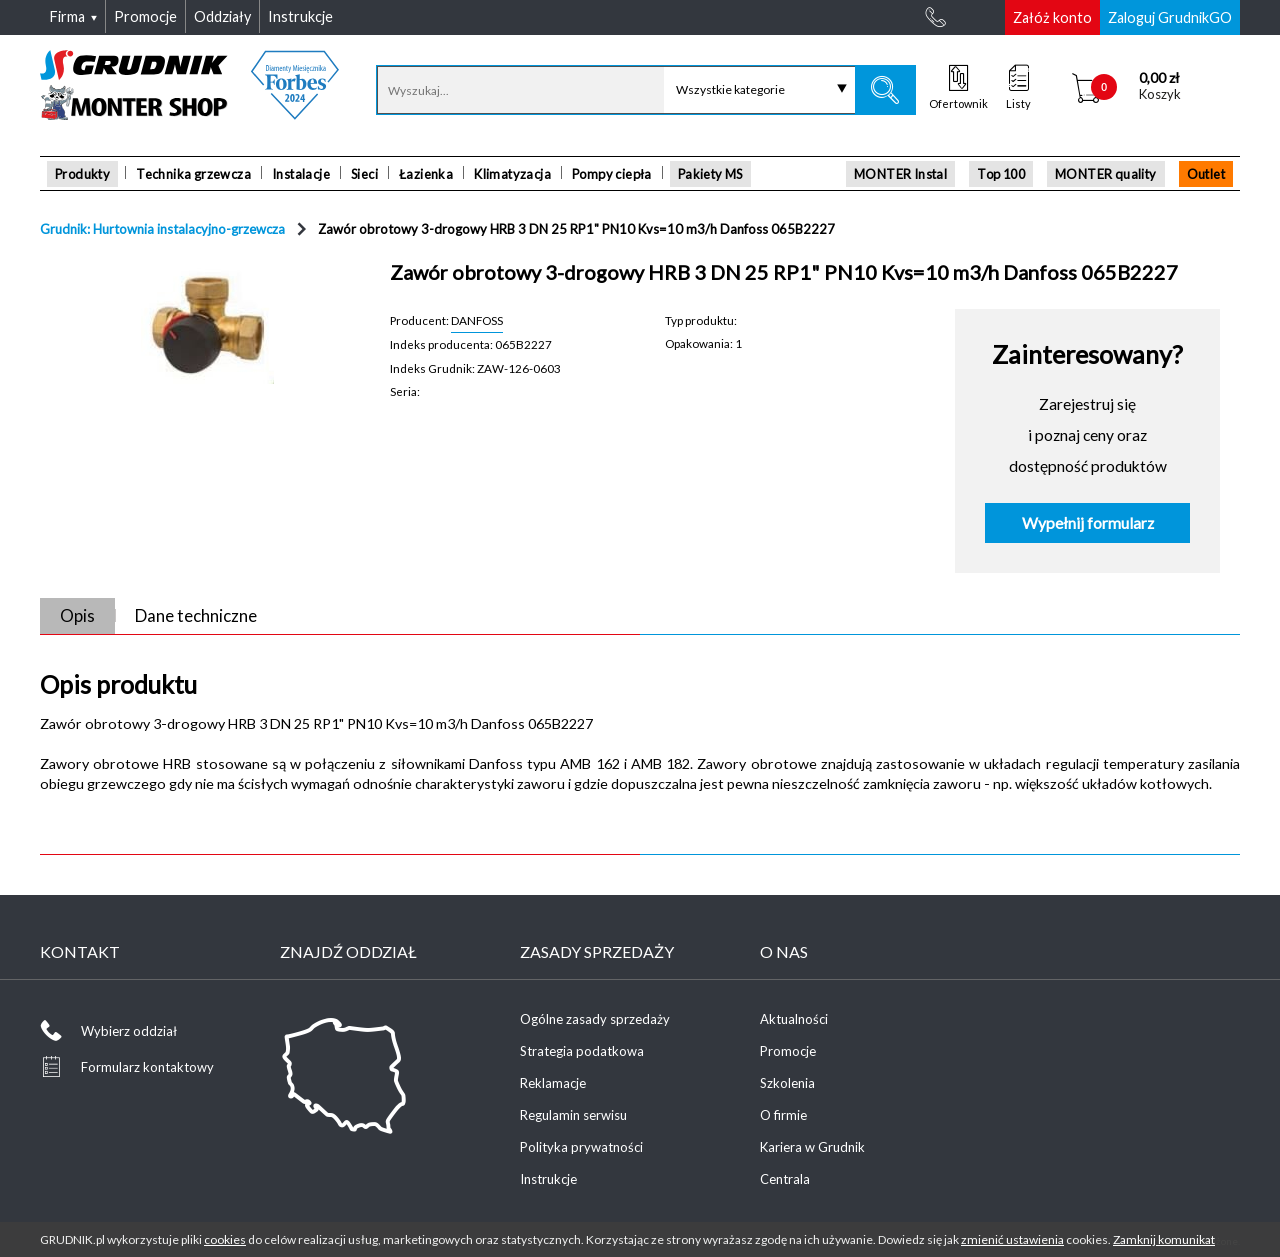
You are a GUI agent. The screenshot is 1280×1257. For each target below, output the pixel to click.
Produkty (82, 174)
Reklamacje (553, 1083)
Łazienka (426, 174)
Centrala (785, 1179)
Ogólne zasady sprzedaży (595, 1019)
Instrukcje (548, 1179)
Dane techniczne (196, 615)
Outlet (1206, 174)
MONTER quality (1106, 174)
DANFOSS (477, 320)
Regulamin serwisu (573, 1115)
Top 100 (1001, 174)
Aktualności (794, 1019)
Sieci (364, 174)
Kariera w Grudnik (812, 1147)
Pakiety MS (710, 174)
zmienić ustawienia (1012, 1239)
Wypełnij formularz (1088, 523)
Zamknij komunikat (1164, 1239)
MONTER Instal (900, 174)
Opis (77, 615)
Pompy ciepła (612, 174)
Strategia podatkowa (582, 1051)
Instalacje (301, 174)
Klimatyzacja (512, 174)
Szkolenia (787, 1083)
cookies (225, 1239)
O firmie (783, 1115)
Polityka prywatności (581, 1147)
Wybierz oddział (129, 1031)
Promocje (788, 1051)
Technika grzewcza (193, 174)
